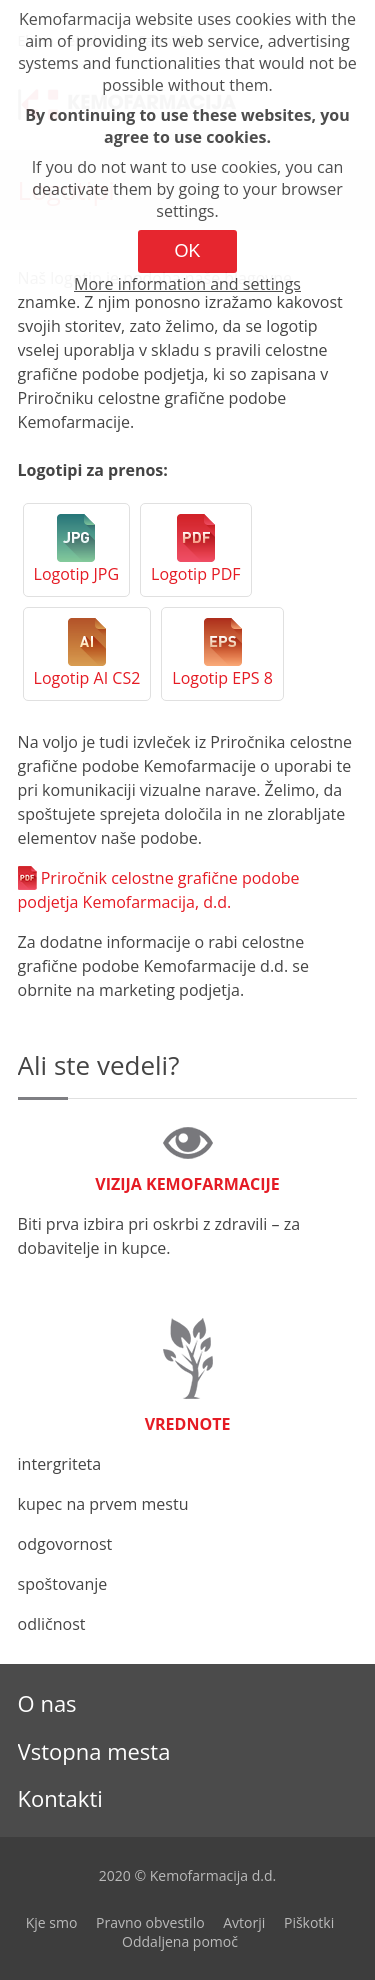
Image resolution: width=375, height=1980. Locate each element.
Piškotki (309, 1922)
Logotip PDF (195, 574)
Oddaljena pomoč (180, 1941)
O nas (47, 1703)
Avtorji (244, 1922)
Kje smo (52, 1922)
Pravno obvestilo (150, 1922)
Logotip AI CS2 (87, 678)
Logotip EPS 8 (222, 678)
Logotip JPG (77, 574)
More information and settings (187, 284)
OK (187, 251)
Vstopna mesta (94, 1751)
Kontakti (60, 1798)
